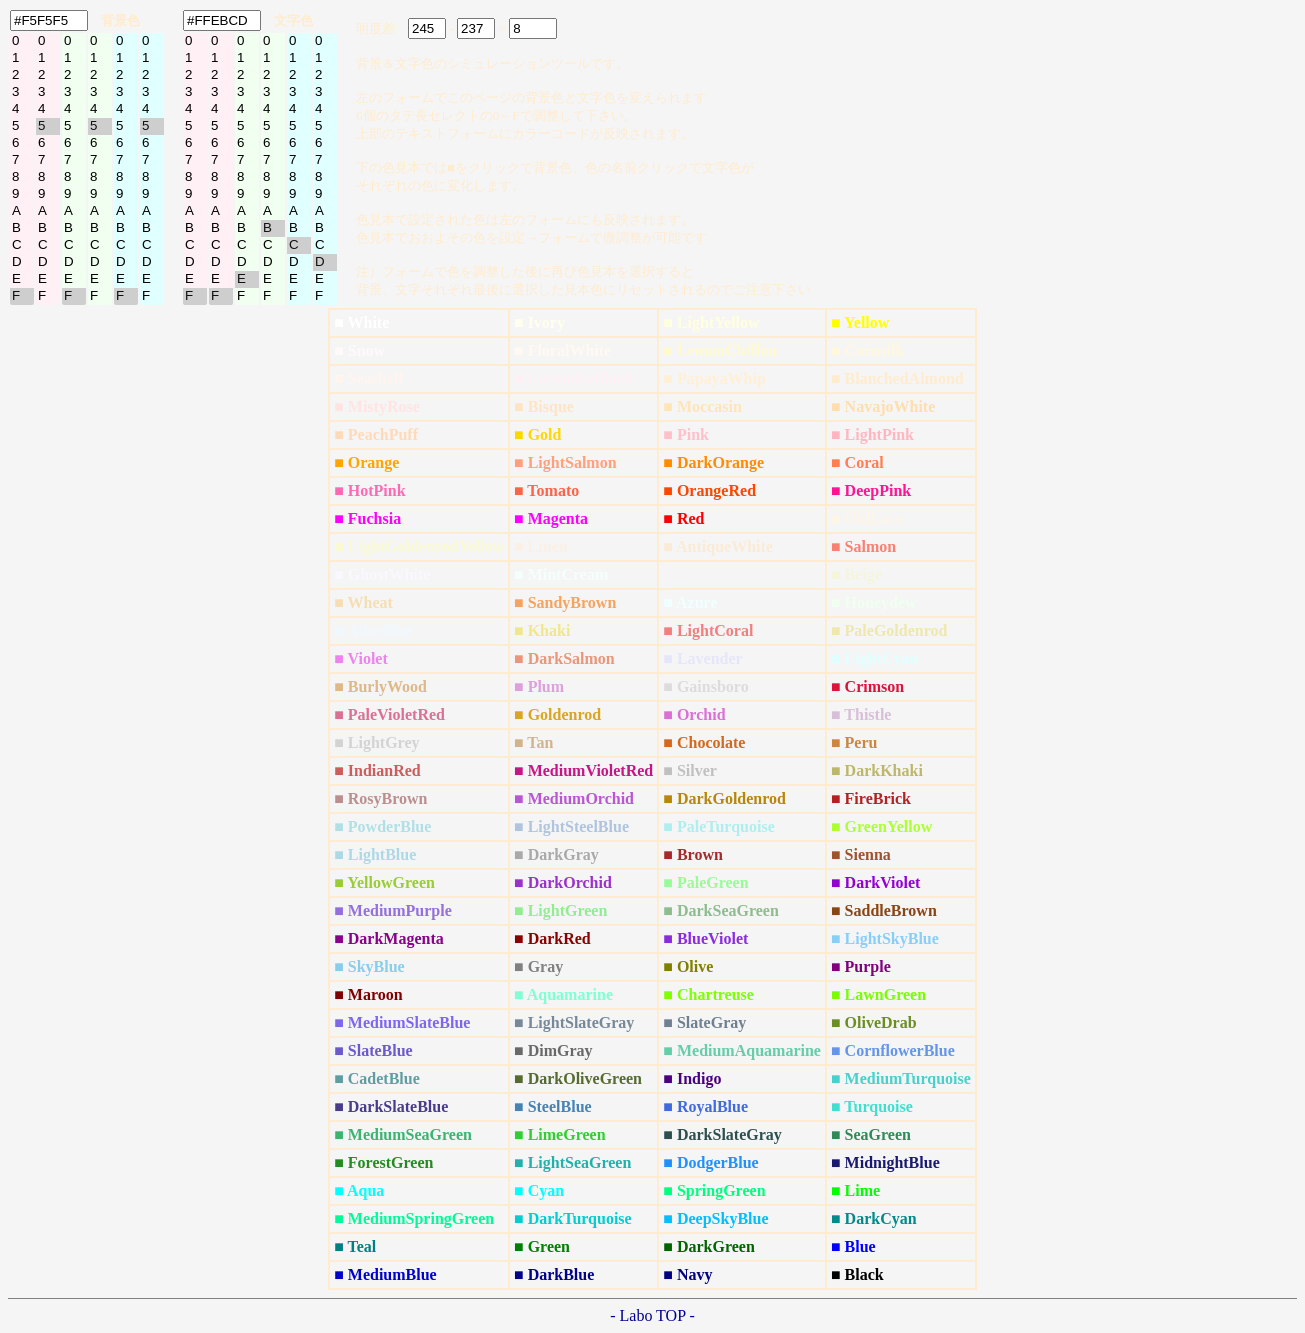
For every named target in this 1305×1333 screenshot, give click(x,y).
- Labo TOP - (652, 1315)
